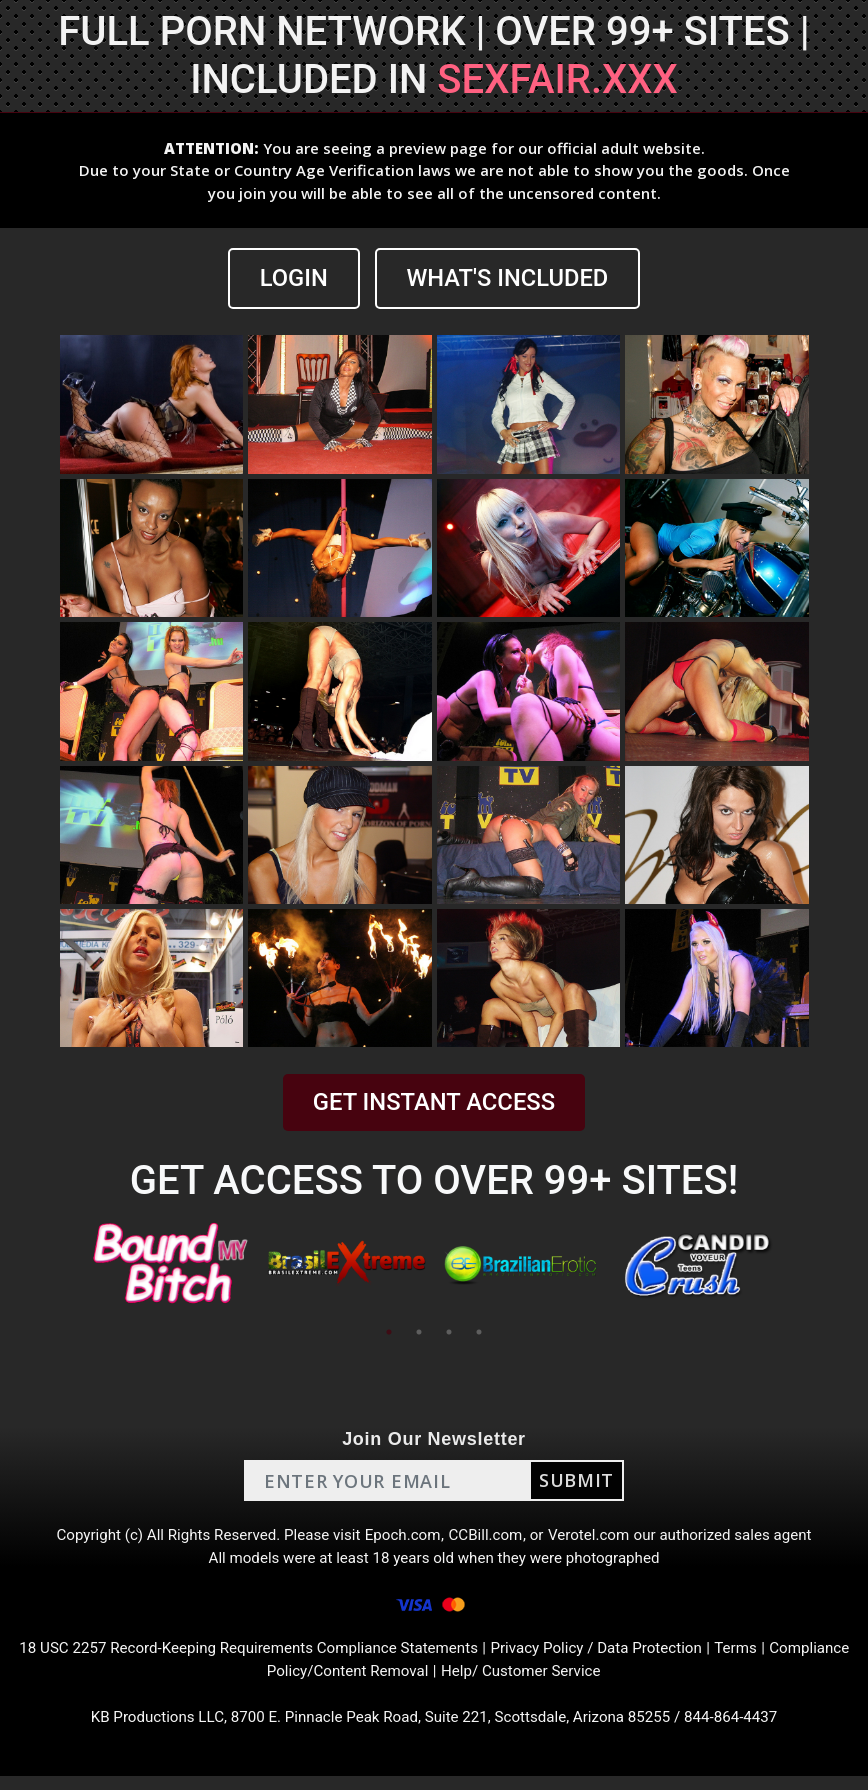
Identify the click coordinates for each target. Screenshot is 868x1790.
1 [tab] (389, 1333)
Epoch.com (402, 1537)
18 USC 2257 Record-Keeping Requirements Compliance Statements (284, 1657)
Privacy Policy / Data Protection (651, 1657)
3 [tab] (449, 1333)
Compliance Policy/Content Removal (344, 1681)
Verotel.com (596, 1537)
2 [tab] (419, 1333)
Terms (796, 1657)
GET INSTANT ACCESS (434, 1103)
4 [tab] (479, 1333)
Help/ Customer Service (569, 1681)
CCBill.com (488, 1537)
